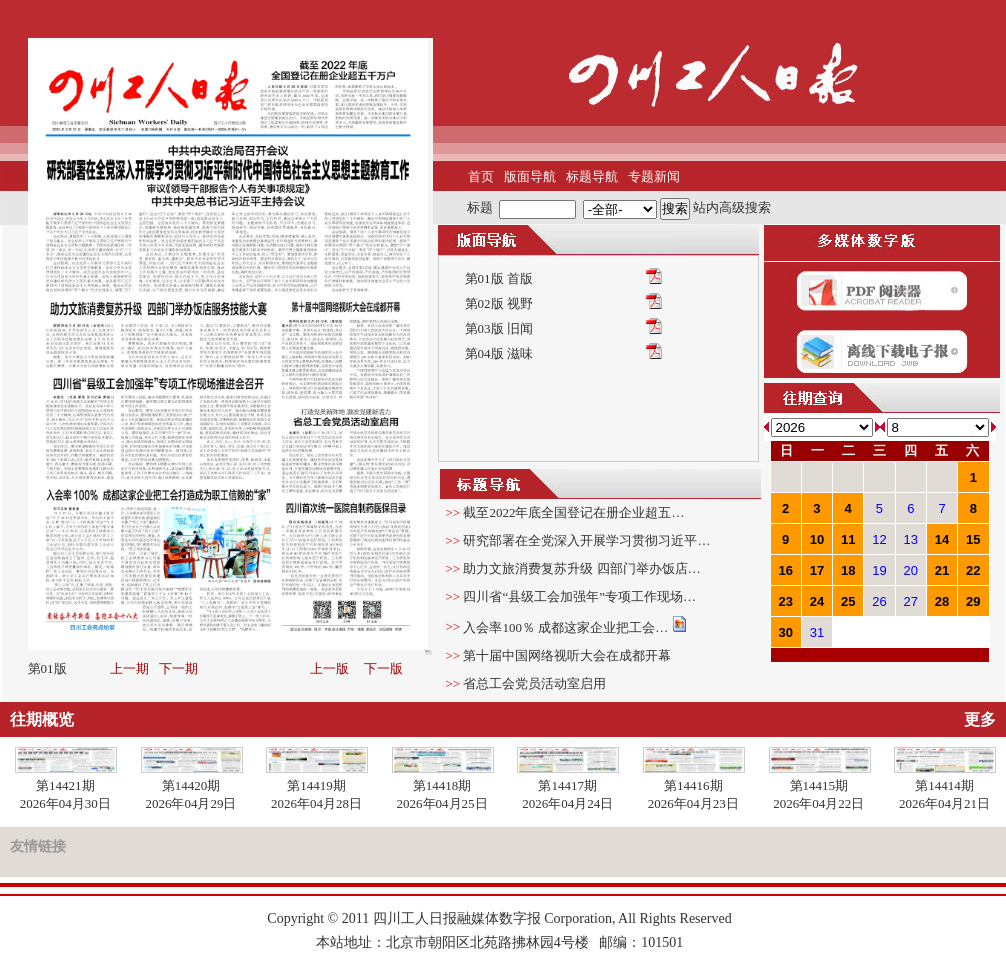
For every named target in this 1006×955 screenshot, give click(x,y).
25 (848, 601)
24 (817, 601)
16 (785, 570)
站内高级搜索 (732, 207)
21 (942, 570)
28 (942, 601)
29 (973, 601)
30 (785, 632)
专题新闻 (654, 176)
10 (817, 539)
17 (817, 570)
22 (973, 570)
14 (942, 539)
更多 (980, 719)
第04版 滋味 (499, 353)
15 (973, 539)
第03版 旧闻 (499, 328)
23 (785, 601)
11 (848, 539)
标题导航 (592, 176)
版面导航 (530, 176)
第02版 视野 (499, 303)
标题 (480, 207)
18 (848, 570)
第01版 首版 (499, 278)
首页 (481, 176)
